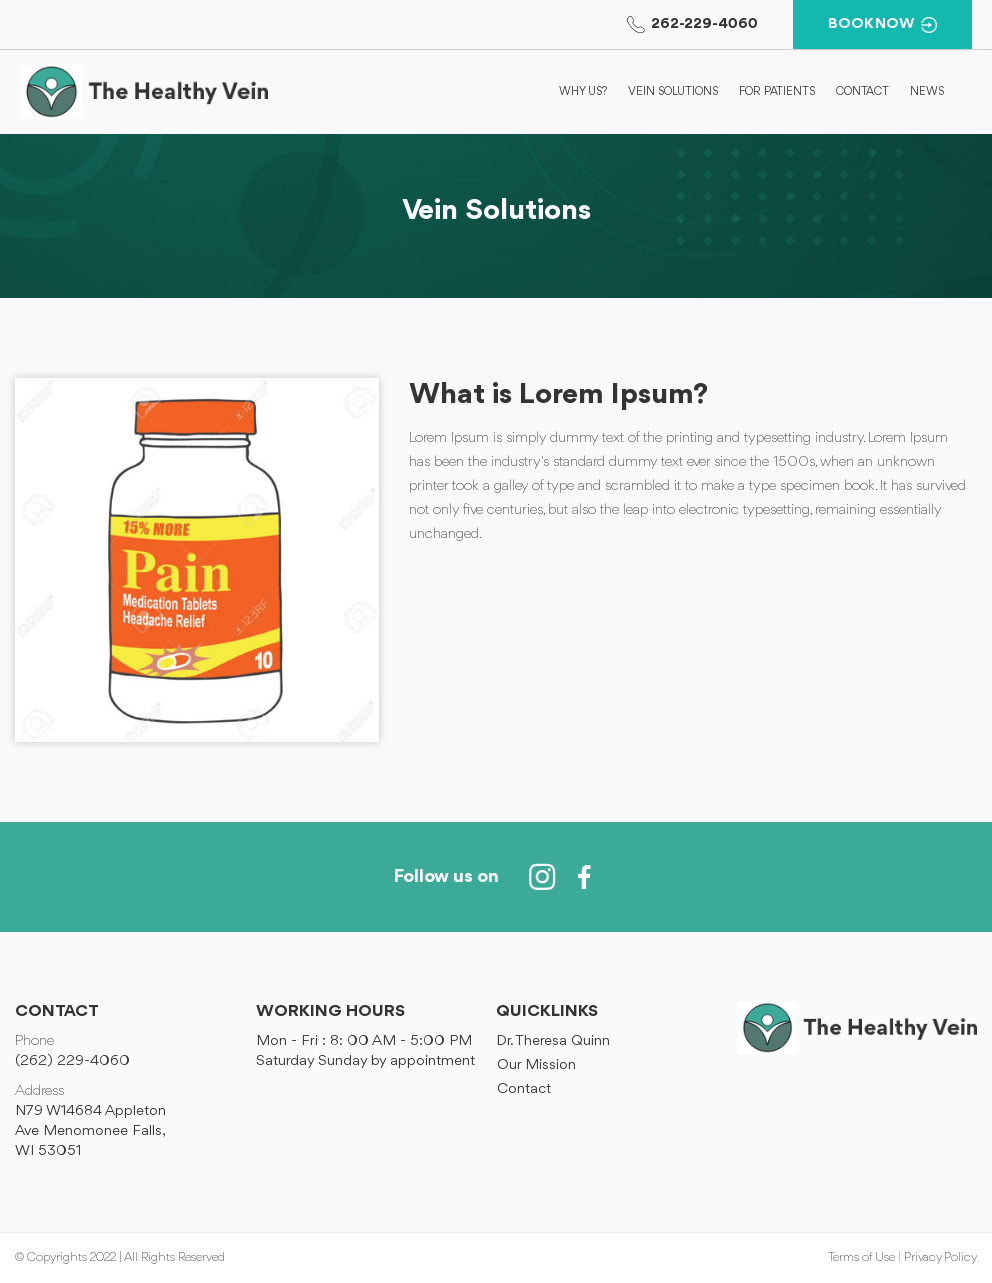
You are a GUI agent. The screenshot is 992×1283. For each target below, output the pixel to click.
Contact (862, 92)
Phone (34, 1041)
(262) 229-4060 (72, 1061)
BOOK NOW (882, 25)
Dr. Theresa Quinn (553, 1041)
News (927, 92)
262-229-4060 (692, 24)
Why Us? (583, 92)
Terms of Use (861, 1257)
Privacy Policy (940, 1257)
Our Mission (536, 1065)
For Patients (777, 92)
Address (39, 1091)
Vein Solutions (673, 92)
